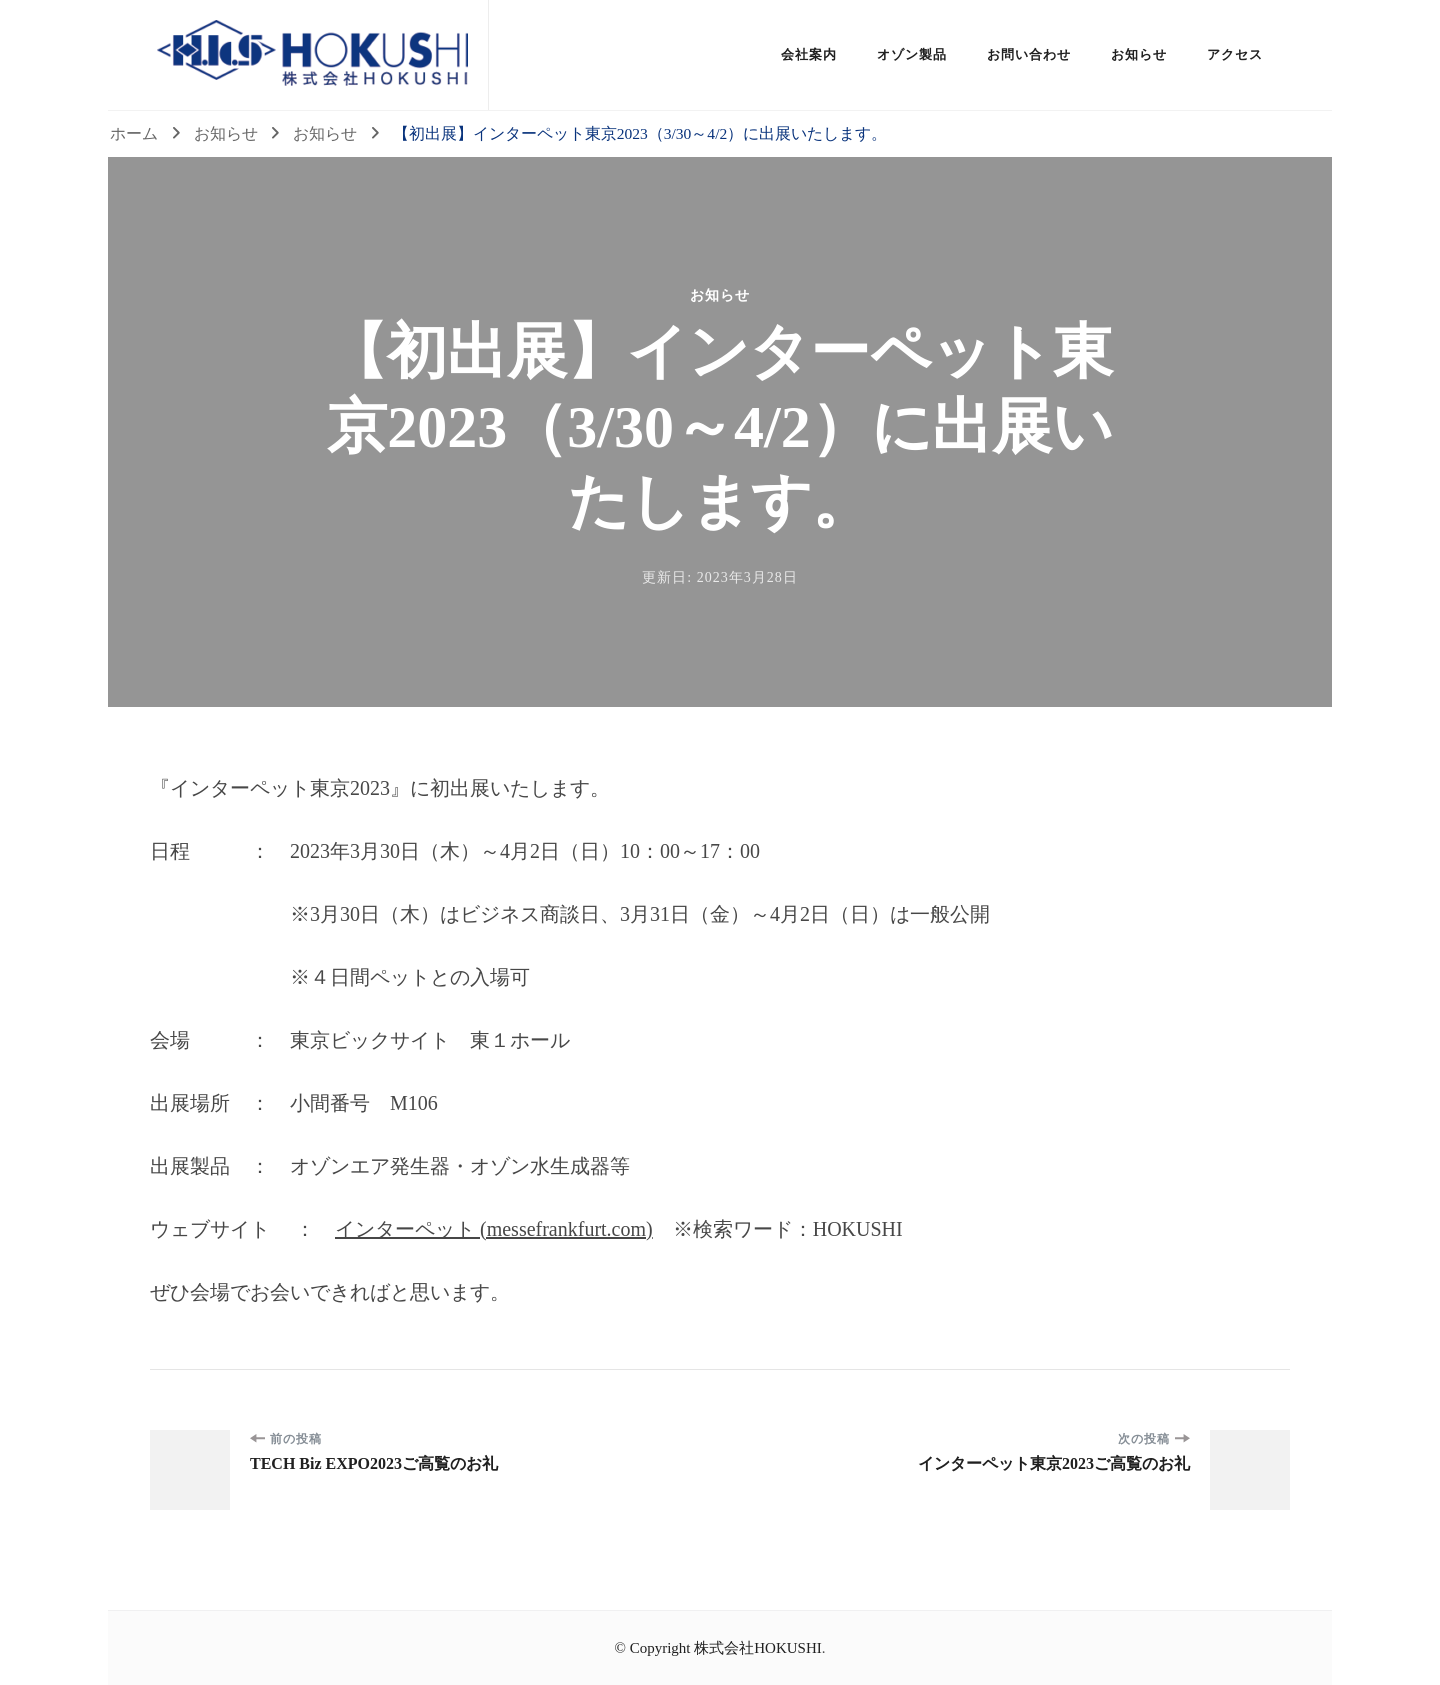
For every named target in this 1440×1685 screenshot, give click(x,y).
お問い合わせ (1029, 54)
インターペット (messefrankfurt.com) (494, 1229)
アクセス (1235, 54)
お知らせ (1139, 54)
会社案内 (809, 54)
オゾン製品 (912, 54)
